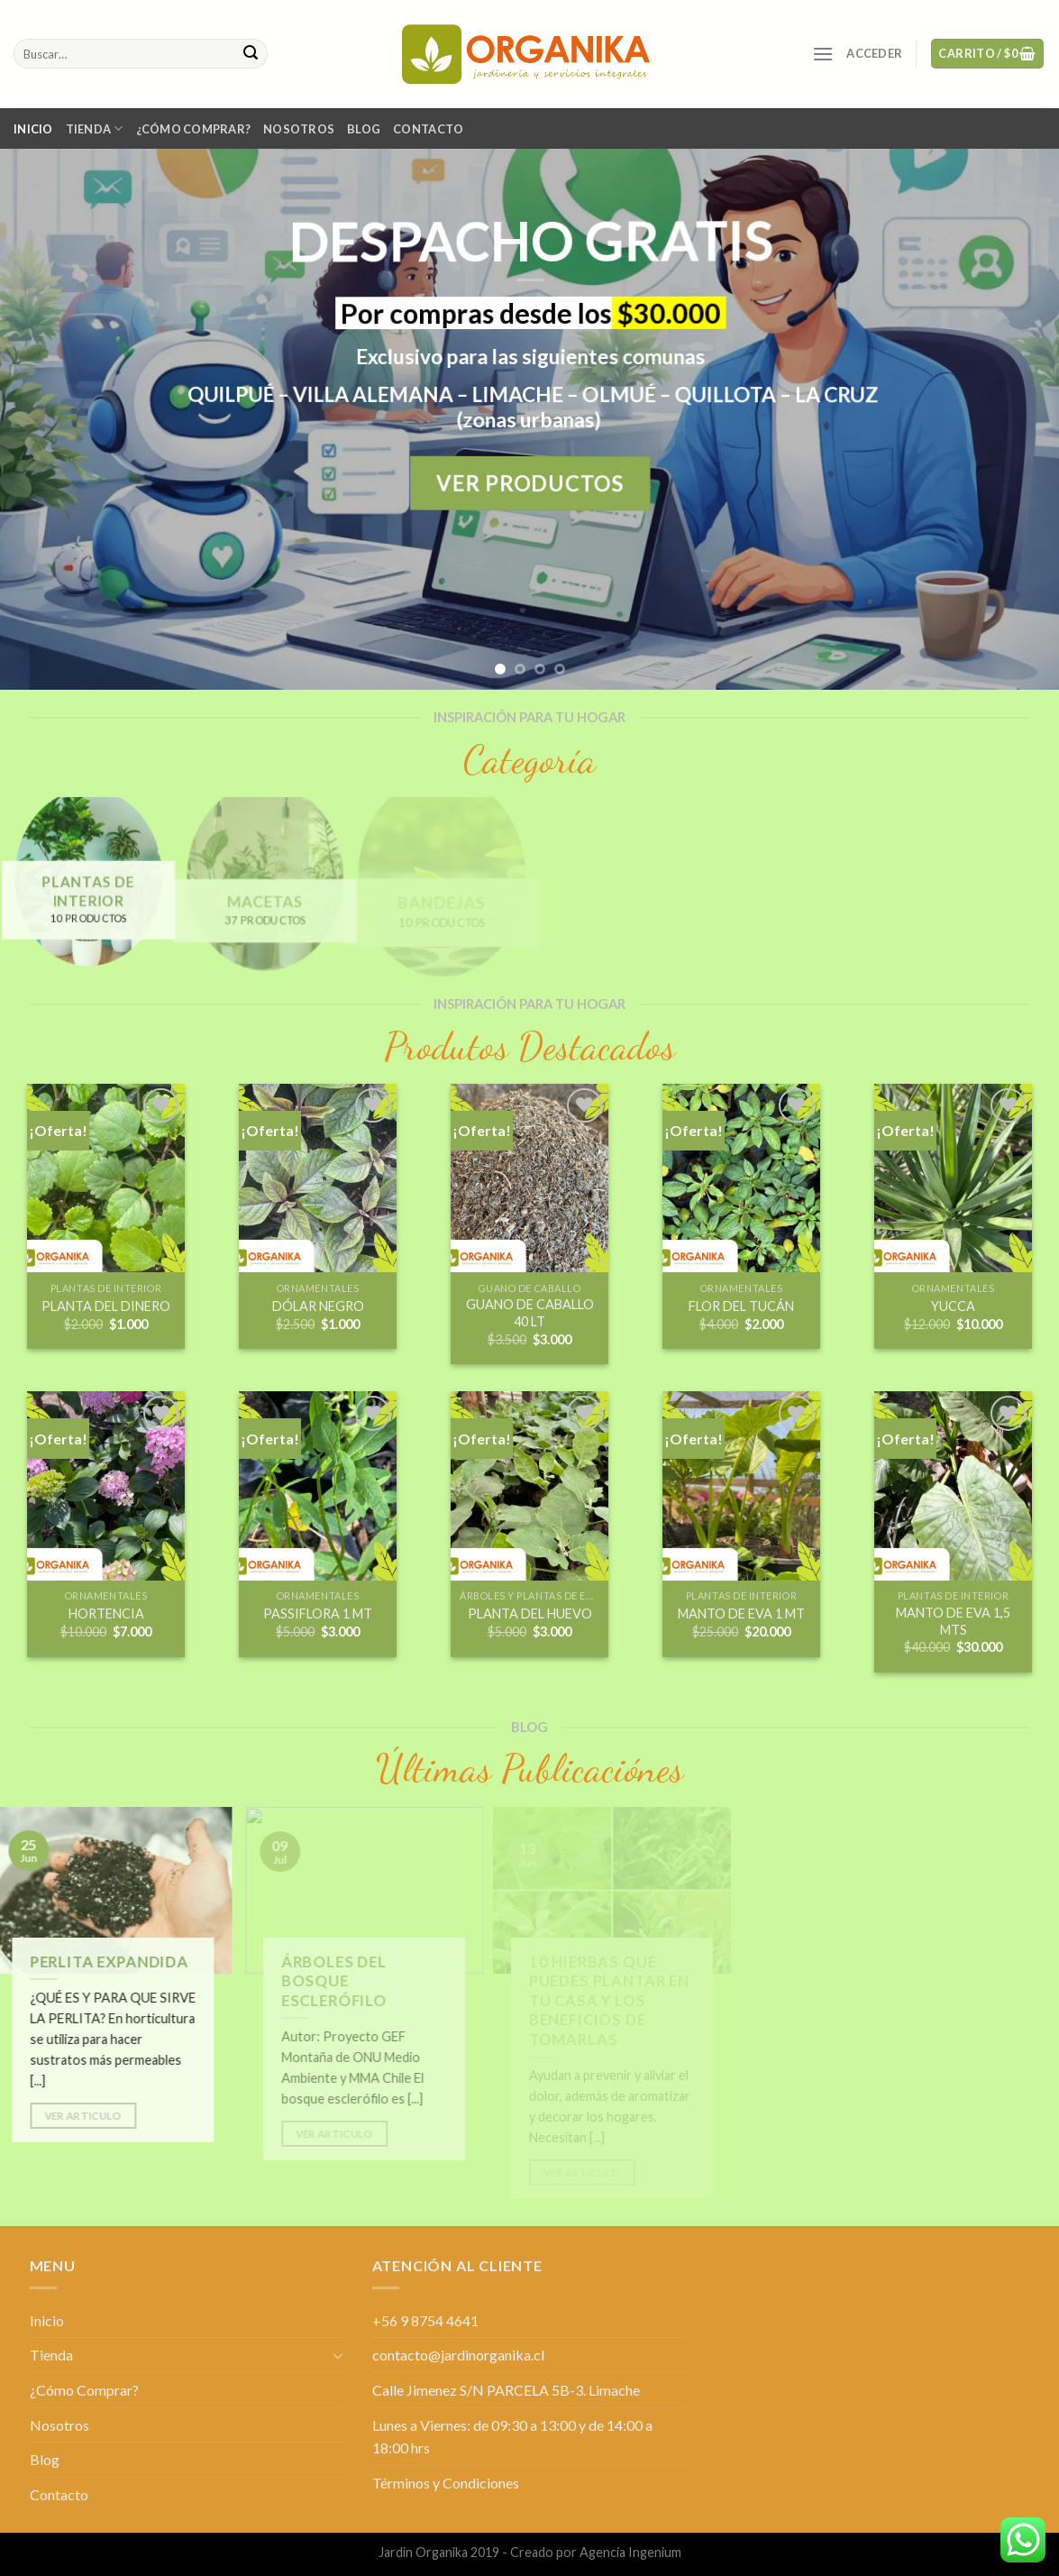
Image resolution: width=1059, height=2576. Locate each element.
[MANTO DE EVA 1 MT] (741, 1486)
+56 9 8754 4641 (425, 2320)
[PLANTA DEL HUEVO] (529, 1486)
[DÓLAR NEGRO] (318, 1178)
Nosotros (298, 129)
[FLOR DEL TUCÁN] (741, 1178)
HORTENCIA (106, 1613)
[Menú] (823, 54)
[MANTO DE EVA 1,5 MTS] (953, 1486)
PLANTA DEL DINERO (105, 1306)
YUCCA (953, 1306)
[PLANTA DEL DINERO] (106, 1178)
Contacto (428, 129)
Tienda (94, 128)
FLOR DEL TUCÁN (741, 1306)
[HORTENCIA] (106, 1486)
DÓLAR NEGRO (318, 1306)
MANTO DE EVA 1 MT (741, 1613)
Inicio (33, 129)
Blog (363, 129)
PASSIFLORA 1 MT (317, 1613)
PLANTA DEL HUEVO (530, 1613)
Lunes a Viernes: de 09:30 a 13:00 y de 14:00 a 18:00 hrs (512, 2436)
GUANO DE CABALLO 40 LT (530, 1313)
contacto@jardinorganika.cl (458, 2354)
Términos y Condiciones (445, 2482)
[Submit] (250, 54)
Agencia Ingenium (630, 2552)
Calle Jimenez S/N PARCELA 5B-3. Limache (506, 2389)
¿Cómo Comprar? (193, 129)
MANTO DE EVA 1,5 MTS (953, 1621)
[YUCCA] (953, 1178)
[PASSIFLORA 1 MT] (318, 1486)
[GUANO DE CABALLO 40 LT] (529, 1178)
